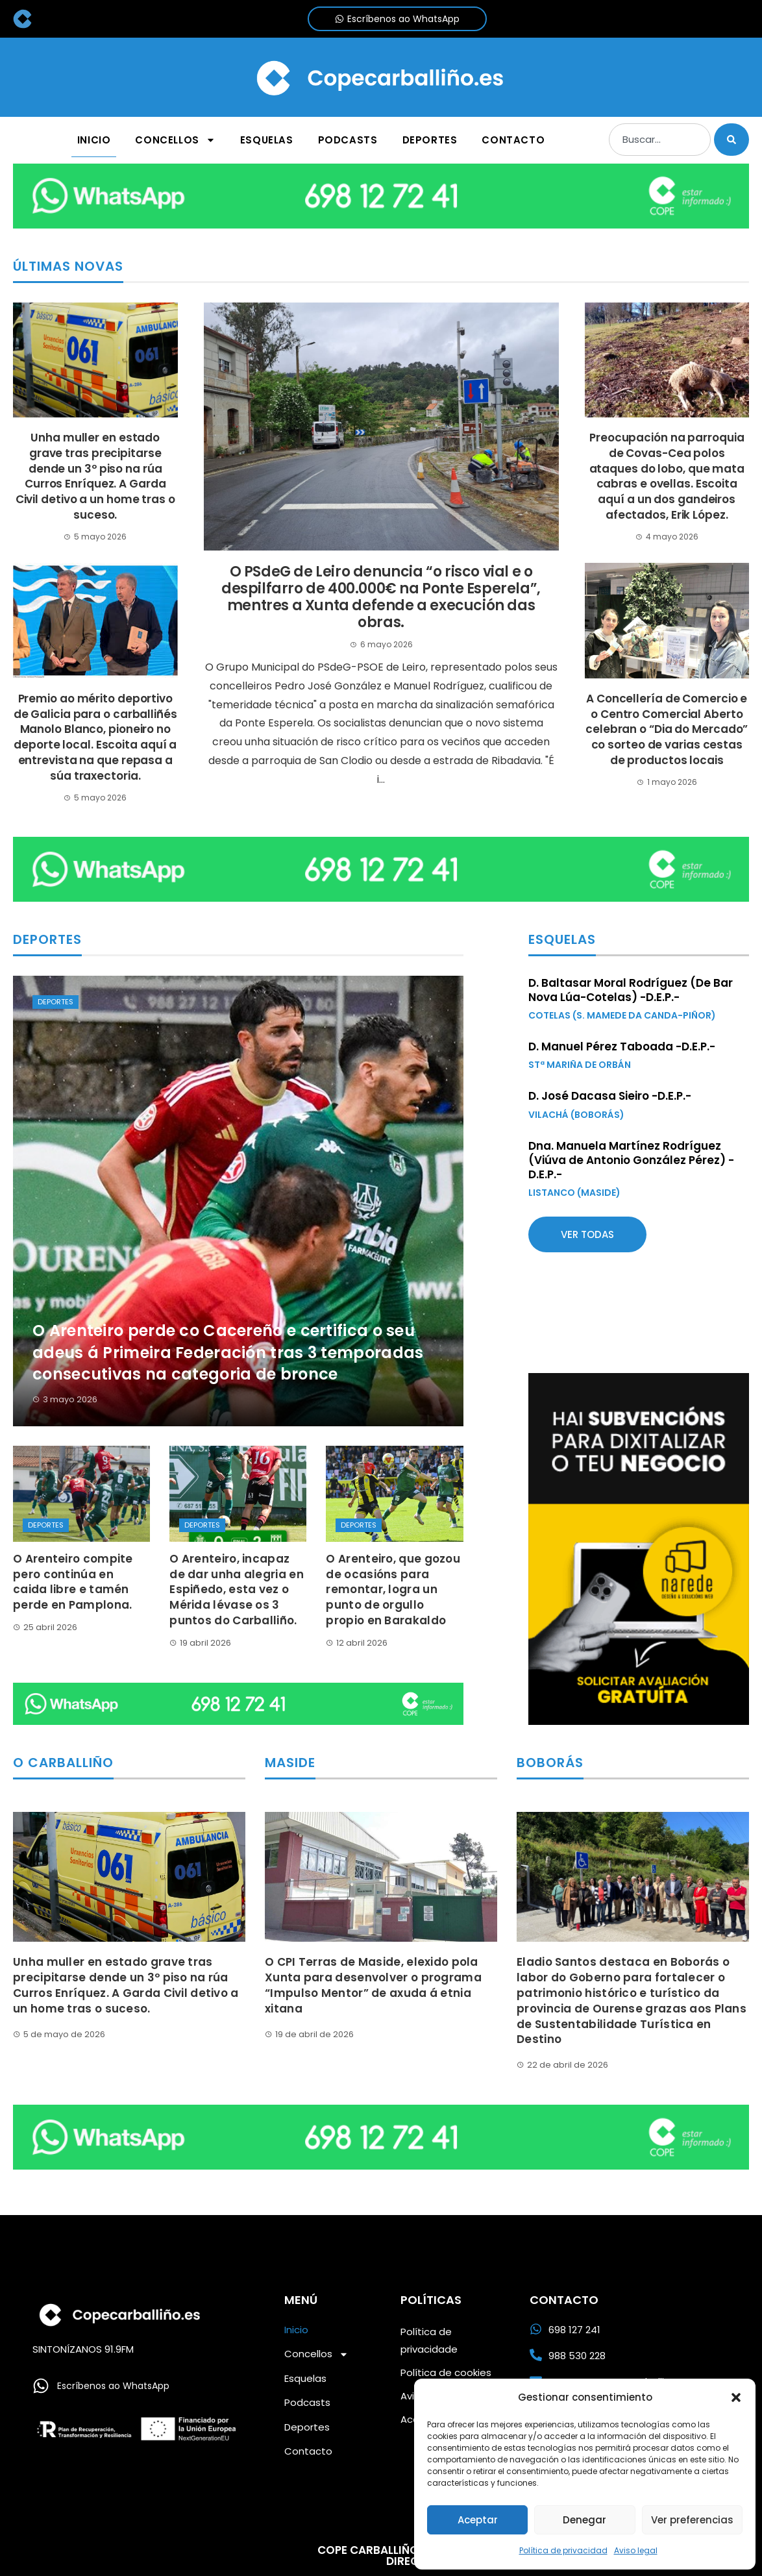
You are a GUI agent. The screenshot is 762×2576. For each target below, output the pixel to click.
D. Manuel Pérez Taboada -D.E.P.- (621, 1046)
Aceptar (478, 2520)
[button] (736, 2397)
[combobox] (660, 139)
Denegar (584, 2520)
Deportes (55, 1002)
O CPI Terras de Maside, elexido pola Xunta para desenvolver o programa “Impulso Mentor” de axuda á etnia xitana (373, 1985)
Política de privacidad (563, 2550)
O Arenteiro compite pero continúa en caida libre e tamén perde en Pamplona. (73, 1582)
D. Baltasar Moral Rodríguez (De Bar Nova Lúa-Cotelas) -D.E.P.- (630, 990)
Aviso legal (636, 2550)
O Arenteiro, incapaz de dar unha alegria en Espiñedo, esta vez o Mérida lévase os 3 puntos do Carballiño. (236, 1589)
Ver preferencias (692, 2520)
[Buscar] (731, 139)
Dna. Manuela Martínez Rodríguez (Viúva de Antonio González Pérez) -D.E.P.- (631, 1160)
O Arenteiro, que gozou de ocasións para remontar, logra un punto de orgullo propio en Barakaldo (393, 1589)
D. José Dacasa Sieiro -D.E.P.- (609, 1096)
